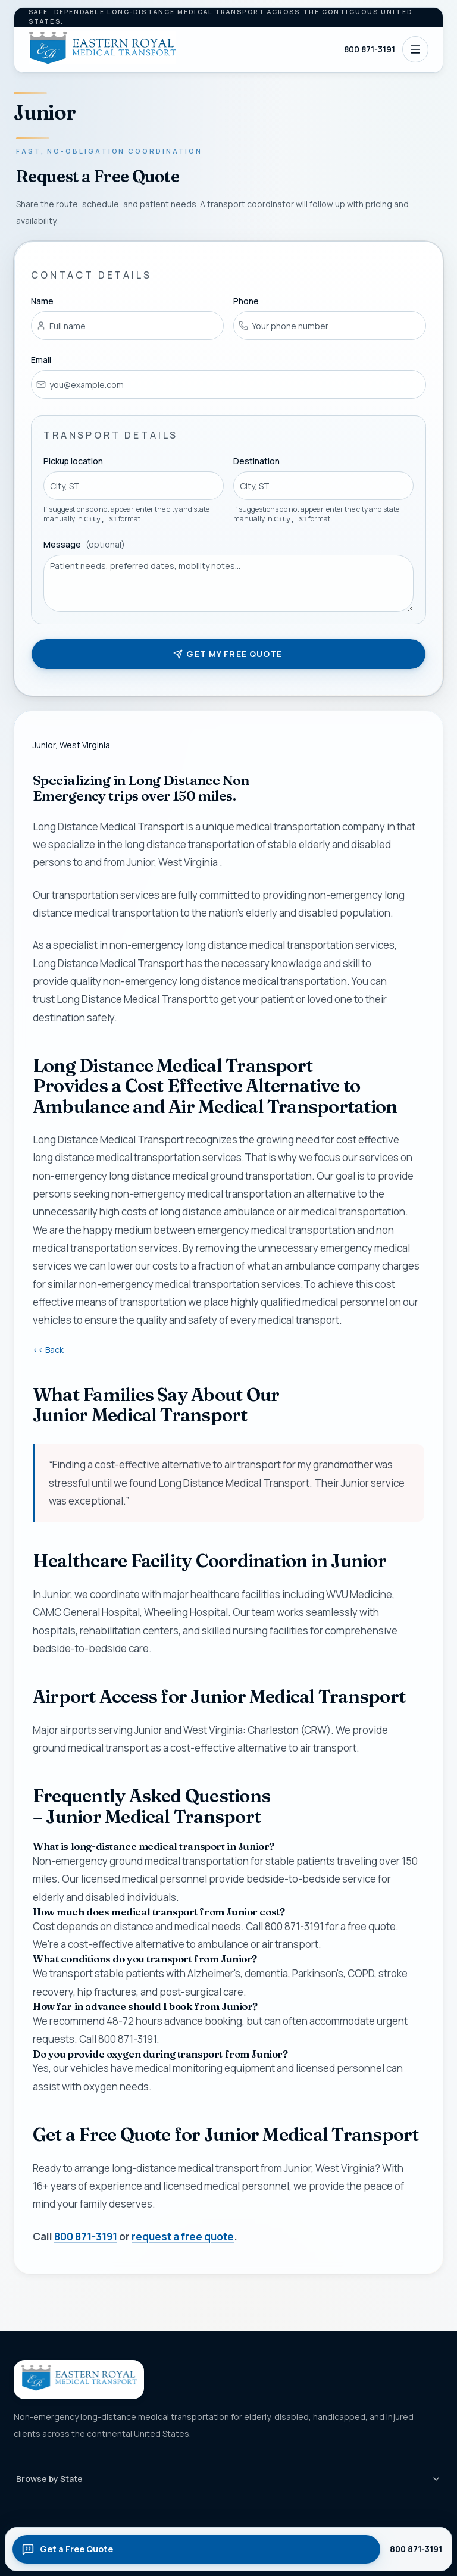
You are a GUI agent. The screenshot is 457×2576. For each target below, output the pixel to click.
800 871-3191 (369, 49)
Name (42, 301)
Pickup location (73, 461)
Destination (256, 461)
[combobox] (133, 486)
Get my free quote (227, 653)
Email (41, 359)
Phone (246, 301)
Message (84, 544)
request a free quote (183, 2236)
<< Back (48, 1349)
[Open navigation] (415, 49)
